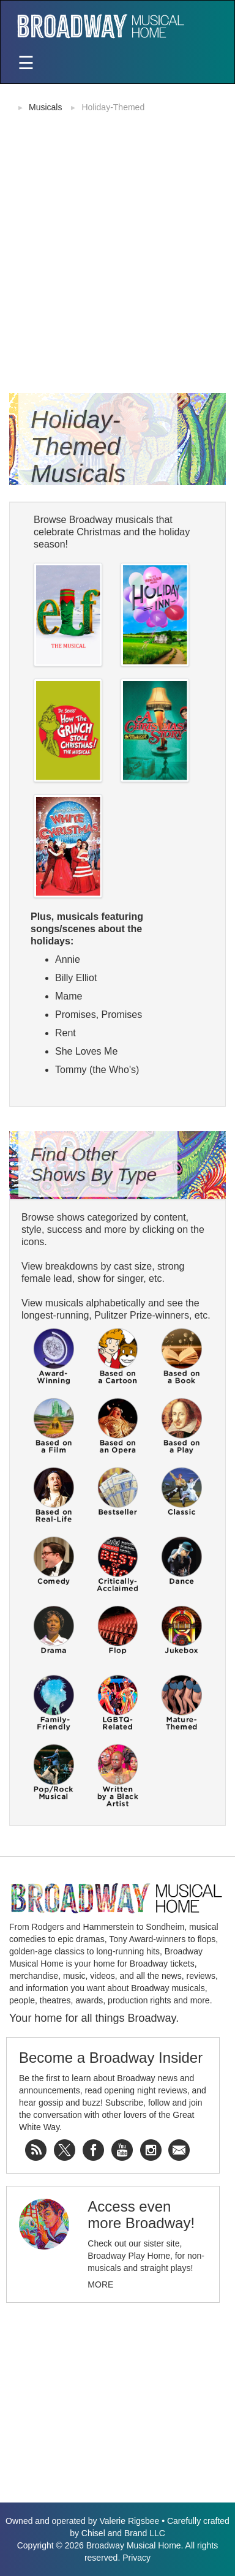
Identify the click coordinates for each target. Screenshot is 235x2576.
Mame (68, 996)
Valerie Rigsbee (129, 2521)
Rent (65, 1033)
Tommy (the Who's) (97, 1069)
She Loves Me (86, 1051)
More (100, 2284)
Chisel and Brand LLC (123, 2533)
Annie (67, 959)
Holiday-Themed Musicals (78, 446)
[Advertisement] (117, 242)
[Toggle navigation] (26, 64)
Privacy (136, 2558)
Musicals (45, 107)
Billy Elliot (76, 978)
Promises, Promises (98, 1014)
